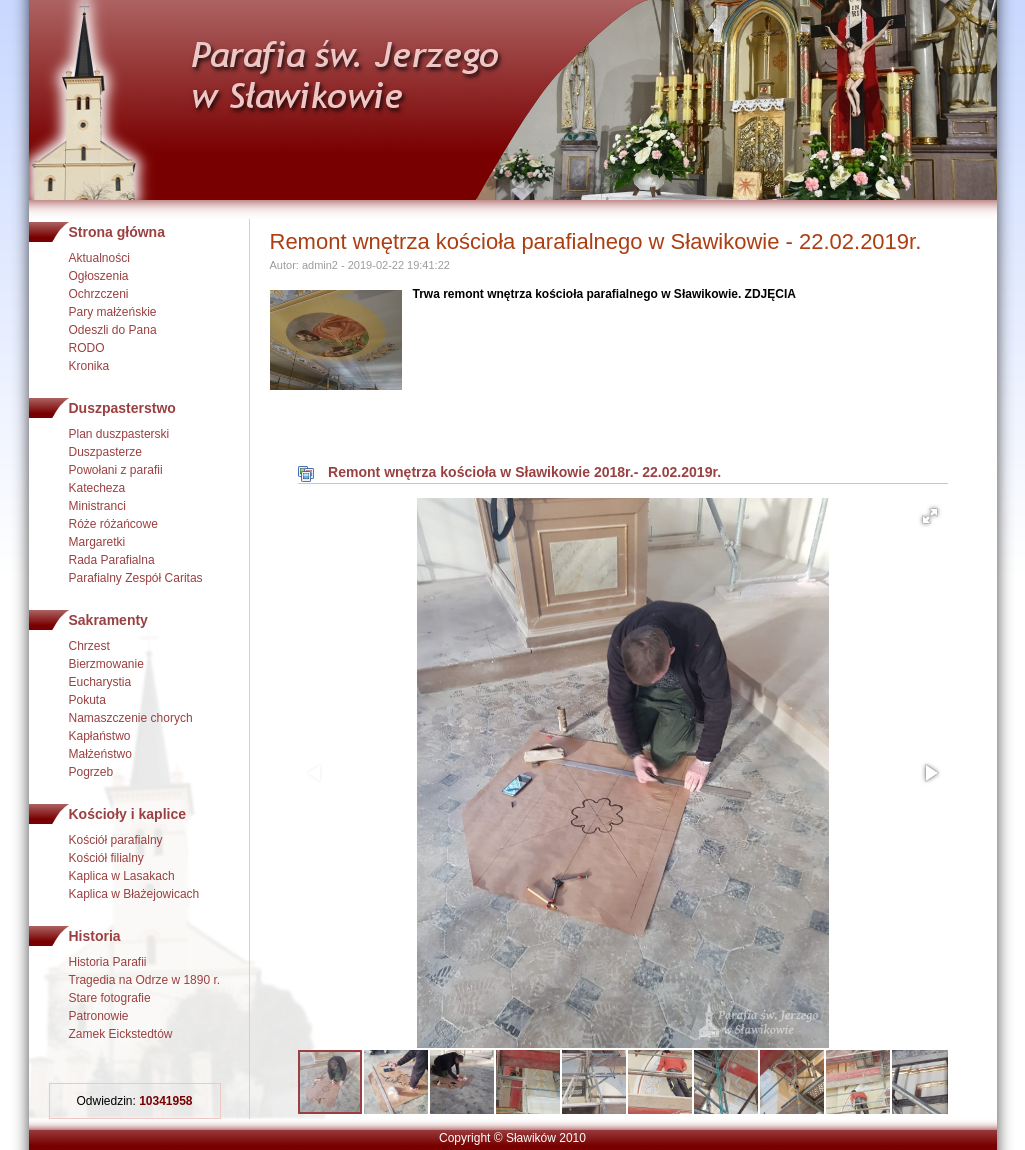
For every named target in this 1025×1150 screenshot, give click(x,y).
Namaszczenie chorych (131, 718)
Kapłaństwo (100, 736)
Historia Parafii (108, 962)
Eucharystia (100, 682)
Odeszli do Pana (113, 330)
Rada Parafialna (112, 560)
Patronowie (99, 1016)
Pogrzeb (91, 772)
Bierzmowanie (106, 664)
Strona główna (117, 232)
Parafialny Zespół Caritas (136, 578)
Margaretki (97, 542)
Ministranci (97, 506)
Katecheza (97, 488)
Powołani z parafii (116, 470)
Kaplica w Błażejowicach (134, 894)
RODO (87, 348)
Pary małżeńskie (113, 312)
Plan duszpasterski (119, 434)
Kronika (89, 366)
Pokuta (87, 700)
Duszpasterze (105, 452)
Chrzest (89, 646)
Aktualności (99, 258)
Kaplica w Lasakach (122, 876)
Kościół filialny (106, 858)
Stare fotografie (110, 998)
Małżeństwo (100, 754)
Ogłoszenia (99, 276)
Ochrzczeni (99, 294)
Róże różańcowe (113, 524)
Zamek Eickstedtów (121, 1034)
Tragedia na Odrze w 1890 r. (145, 980)
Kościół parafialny (116, 840)
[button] (930, 516)
